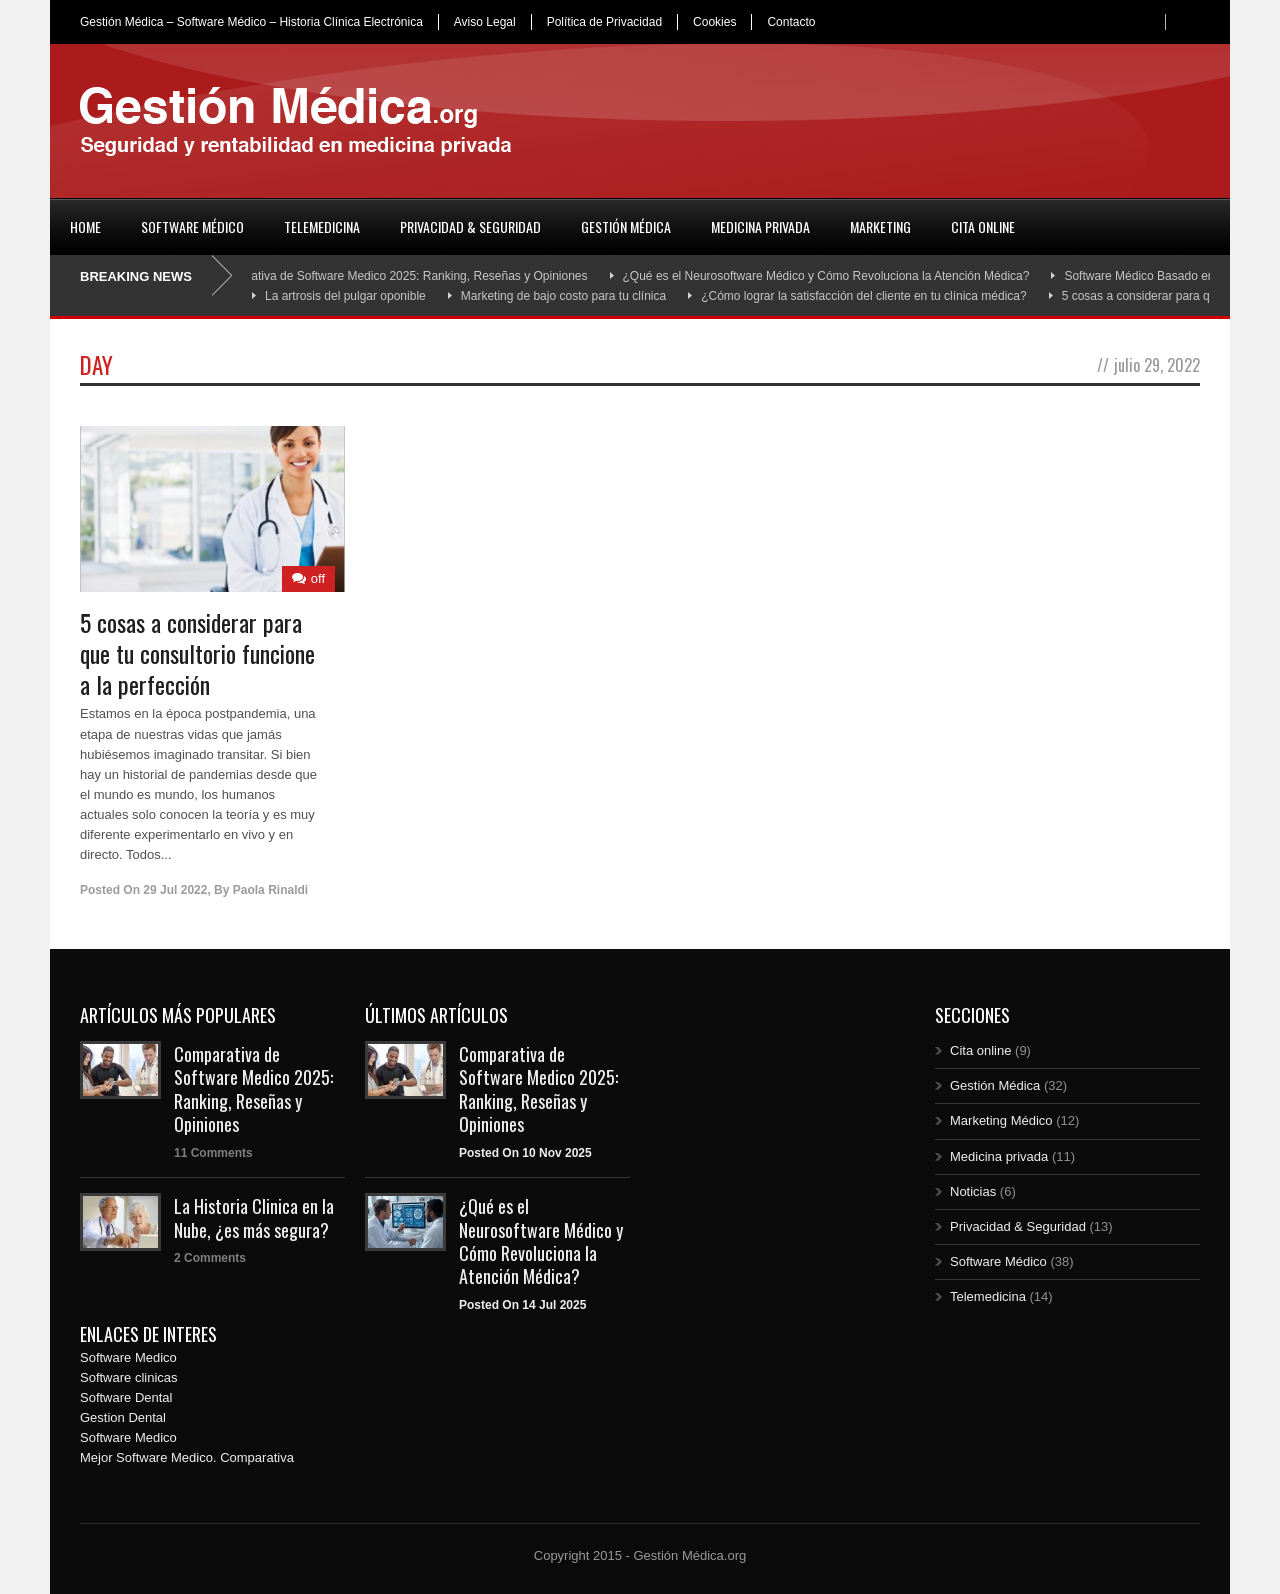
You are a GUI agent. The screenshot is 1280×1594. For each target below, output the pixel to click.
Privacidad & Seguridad (470, 226)
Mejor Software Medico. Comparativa (187, 1457)
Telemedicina (322, 226)
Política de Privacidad (604, 22)
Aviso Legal (485, 22)
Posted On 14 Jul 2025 (522, 1305)
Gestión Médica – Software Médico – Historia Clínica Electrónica (251, 22)
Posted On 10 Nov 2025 (525, 1153)
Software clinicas (129, 1377)
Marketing (880, 226)
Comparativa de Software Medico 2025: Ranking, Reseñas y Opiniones (405, 276)
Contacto (791, 22)
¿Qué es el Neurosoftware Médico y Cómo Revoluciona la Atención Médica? (833, 276)
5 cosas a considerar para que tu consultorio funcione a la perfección (197, 653)
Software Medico (128, 1357)
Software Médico (192, 226)
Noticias (973, 1191)
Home (85, 226)
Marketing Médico (1001, 1120)
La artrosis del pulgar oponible (345, 296)
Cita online (983, 226)
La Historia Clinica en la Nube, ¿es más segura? (254, 1217)
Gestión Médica (626, 226)
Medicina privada (760, 226)
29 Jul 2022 (175, 890)
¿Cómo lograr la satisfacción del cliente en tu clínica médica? (864, 296)
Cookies (714, 22)
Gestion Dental (123, 1417)
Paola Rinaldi (270, 890)
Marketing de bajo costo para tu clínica (563, 296)
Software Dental (126, 1397)
